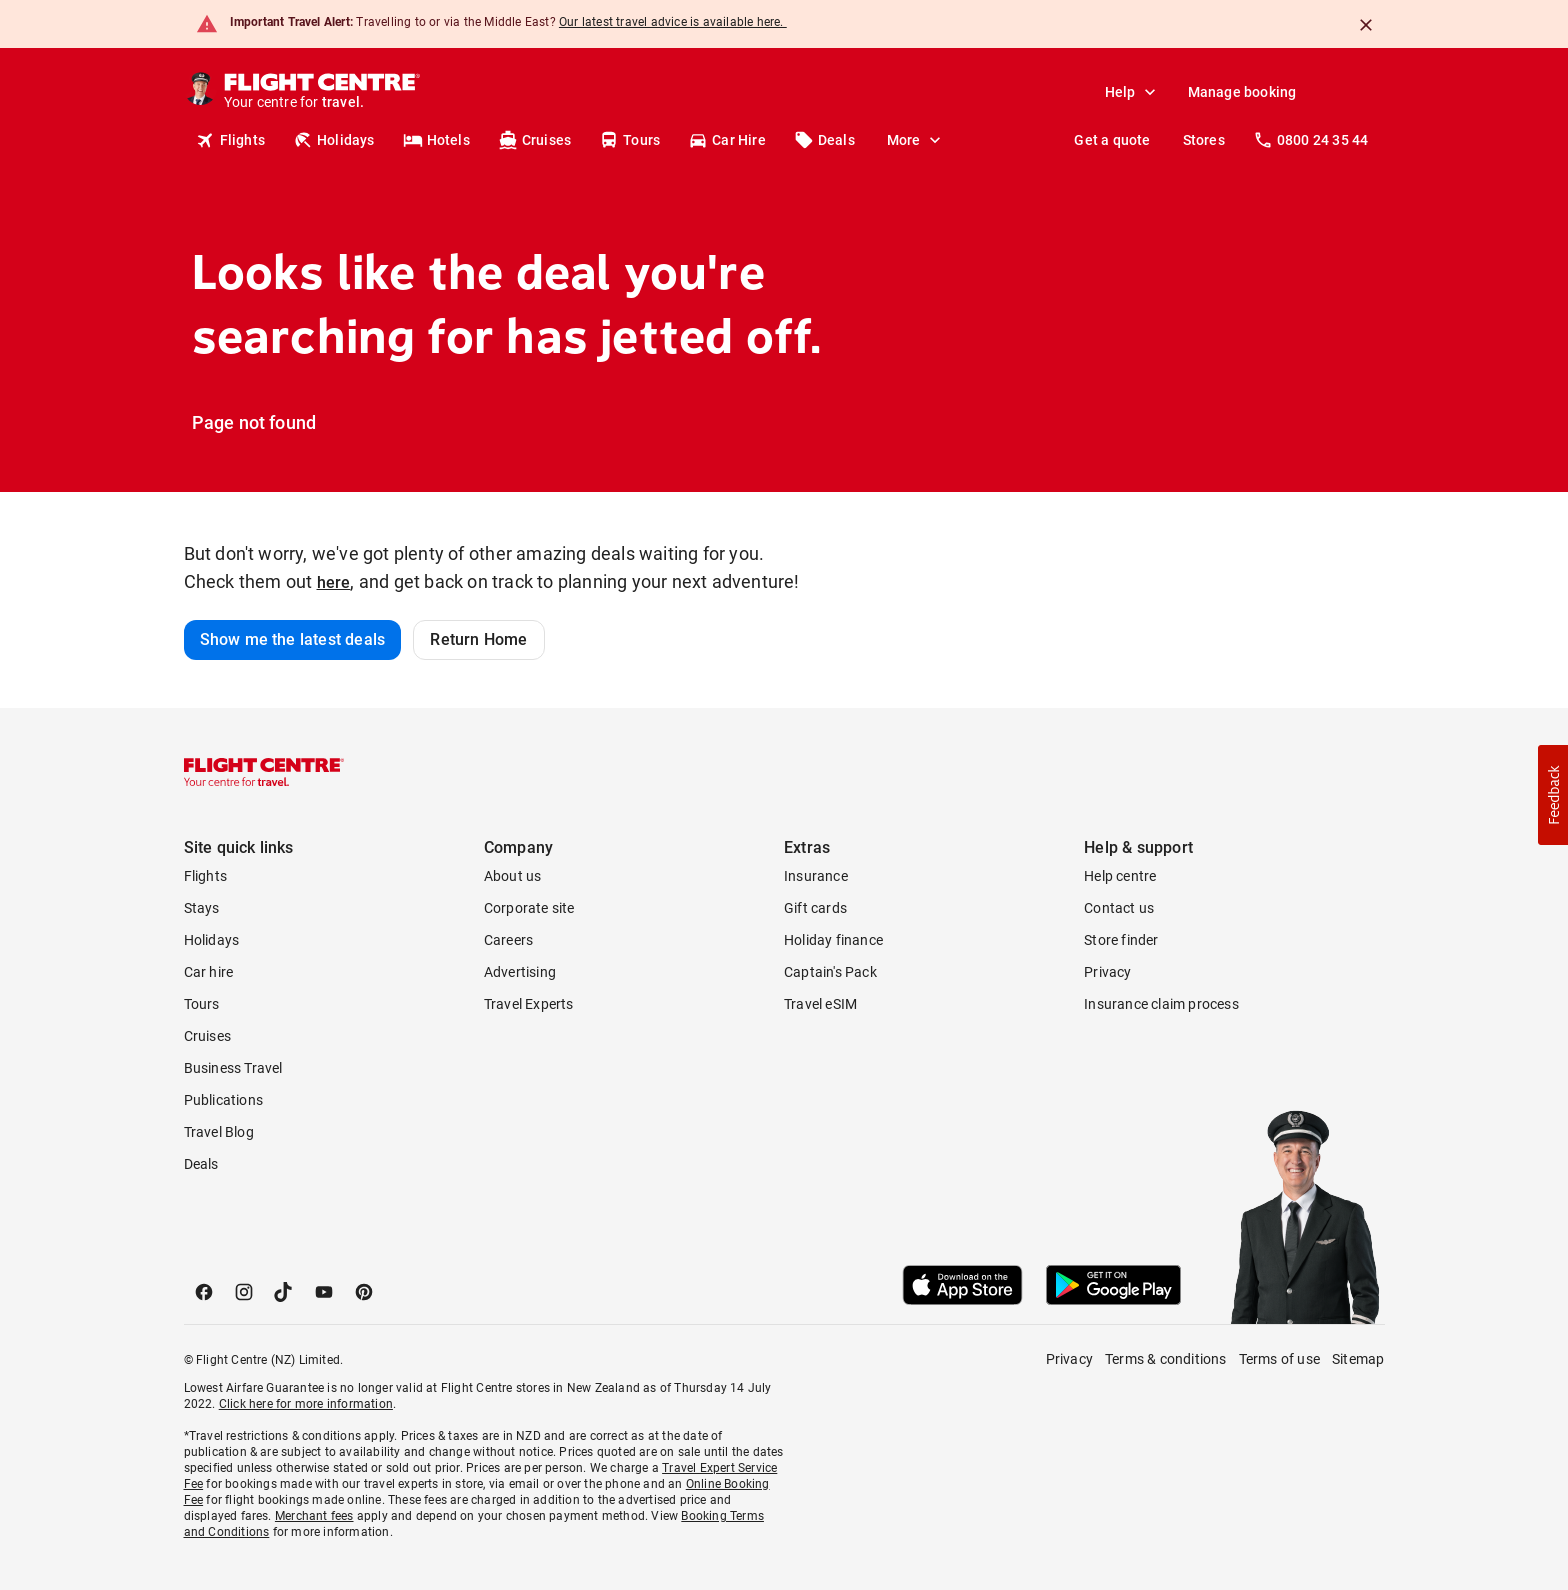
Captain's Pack (830, 972)
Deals (824, 140)
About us (513, 876)
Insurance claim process (1161, 1004)
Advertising (520, 972)
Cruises (534, 140)
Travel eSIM (820, 1004)
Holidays (334, 140)
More (916, 140)
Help (1132, 92)
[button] (1553, 795)
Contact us (1119, 908)
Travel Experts (529, 1004)
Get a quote (1112, 140)
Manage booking (1242, 92)
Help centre (1120, 876)
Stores (1204, 140)
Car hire (209, 972)
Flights (230, 140)
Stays (202, 908)
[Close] (1366, 25)
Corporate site (529, 908)
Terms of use (1279, 1359)
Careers (508, 940)
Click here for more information (306, 1404)
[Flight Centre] (321, 92)
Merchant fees (314, 1516)
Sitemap (1358, 1359)
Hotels (436, 140)
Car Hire (727, 140)
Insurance (816, 876)
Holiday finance (833, 940)
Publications (223, 1100)
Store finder (1121, 940)
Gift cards (815, 908)
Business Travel (233, 1068)
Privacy (1107, 972)
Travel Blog (219, 1132)
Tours (629, 140)
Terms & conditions (1166, 1359)
